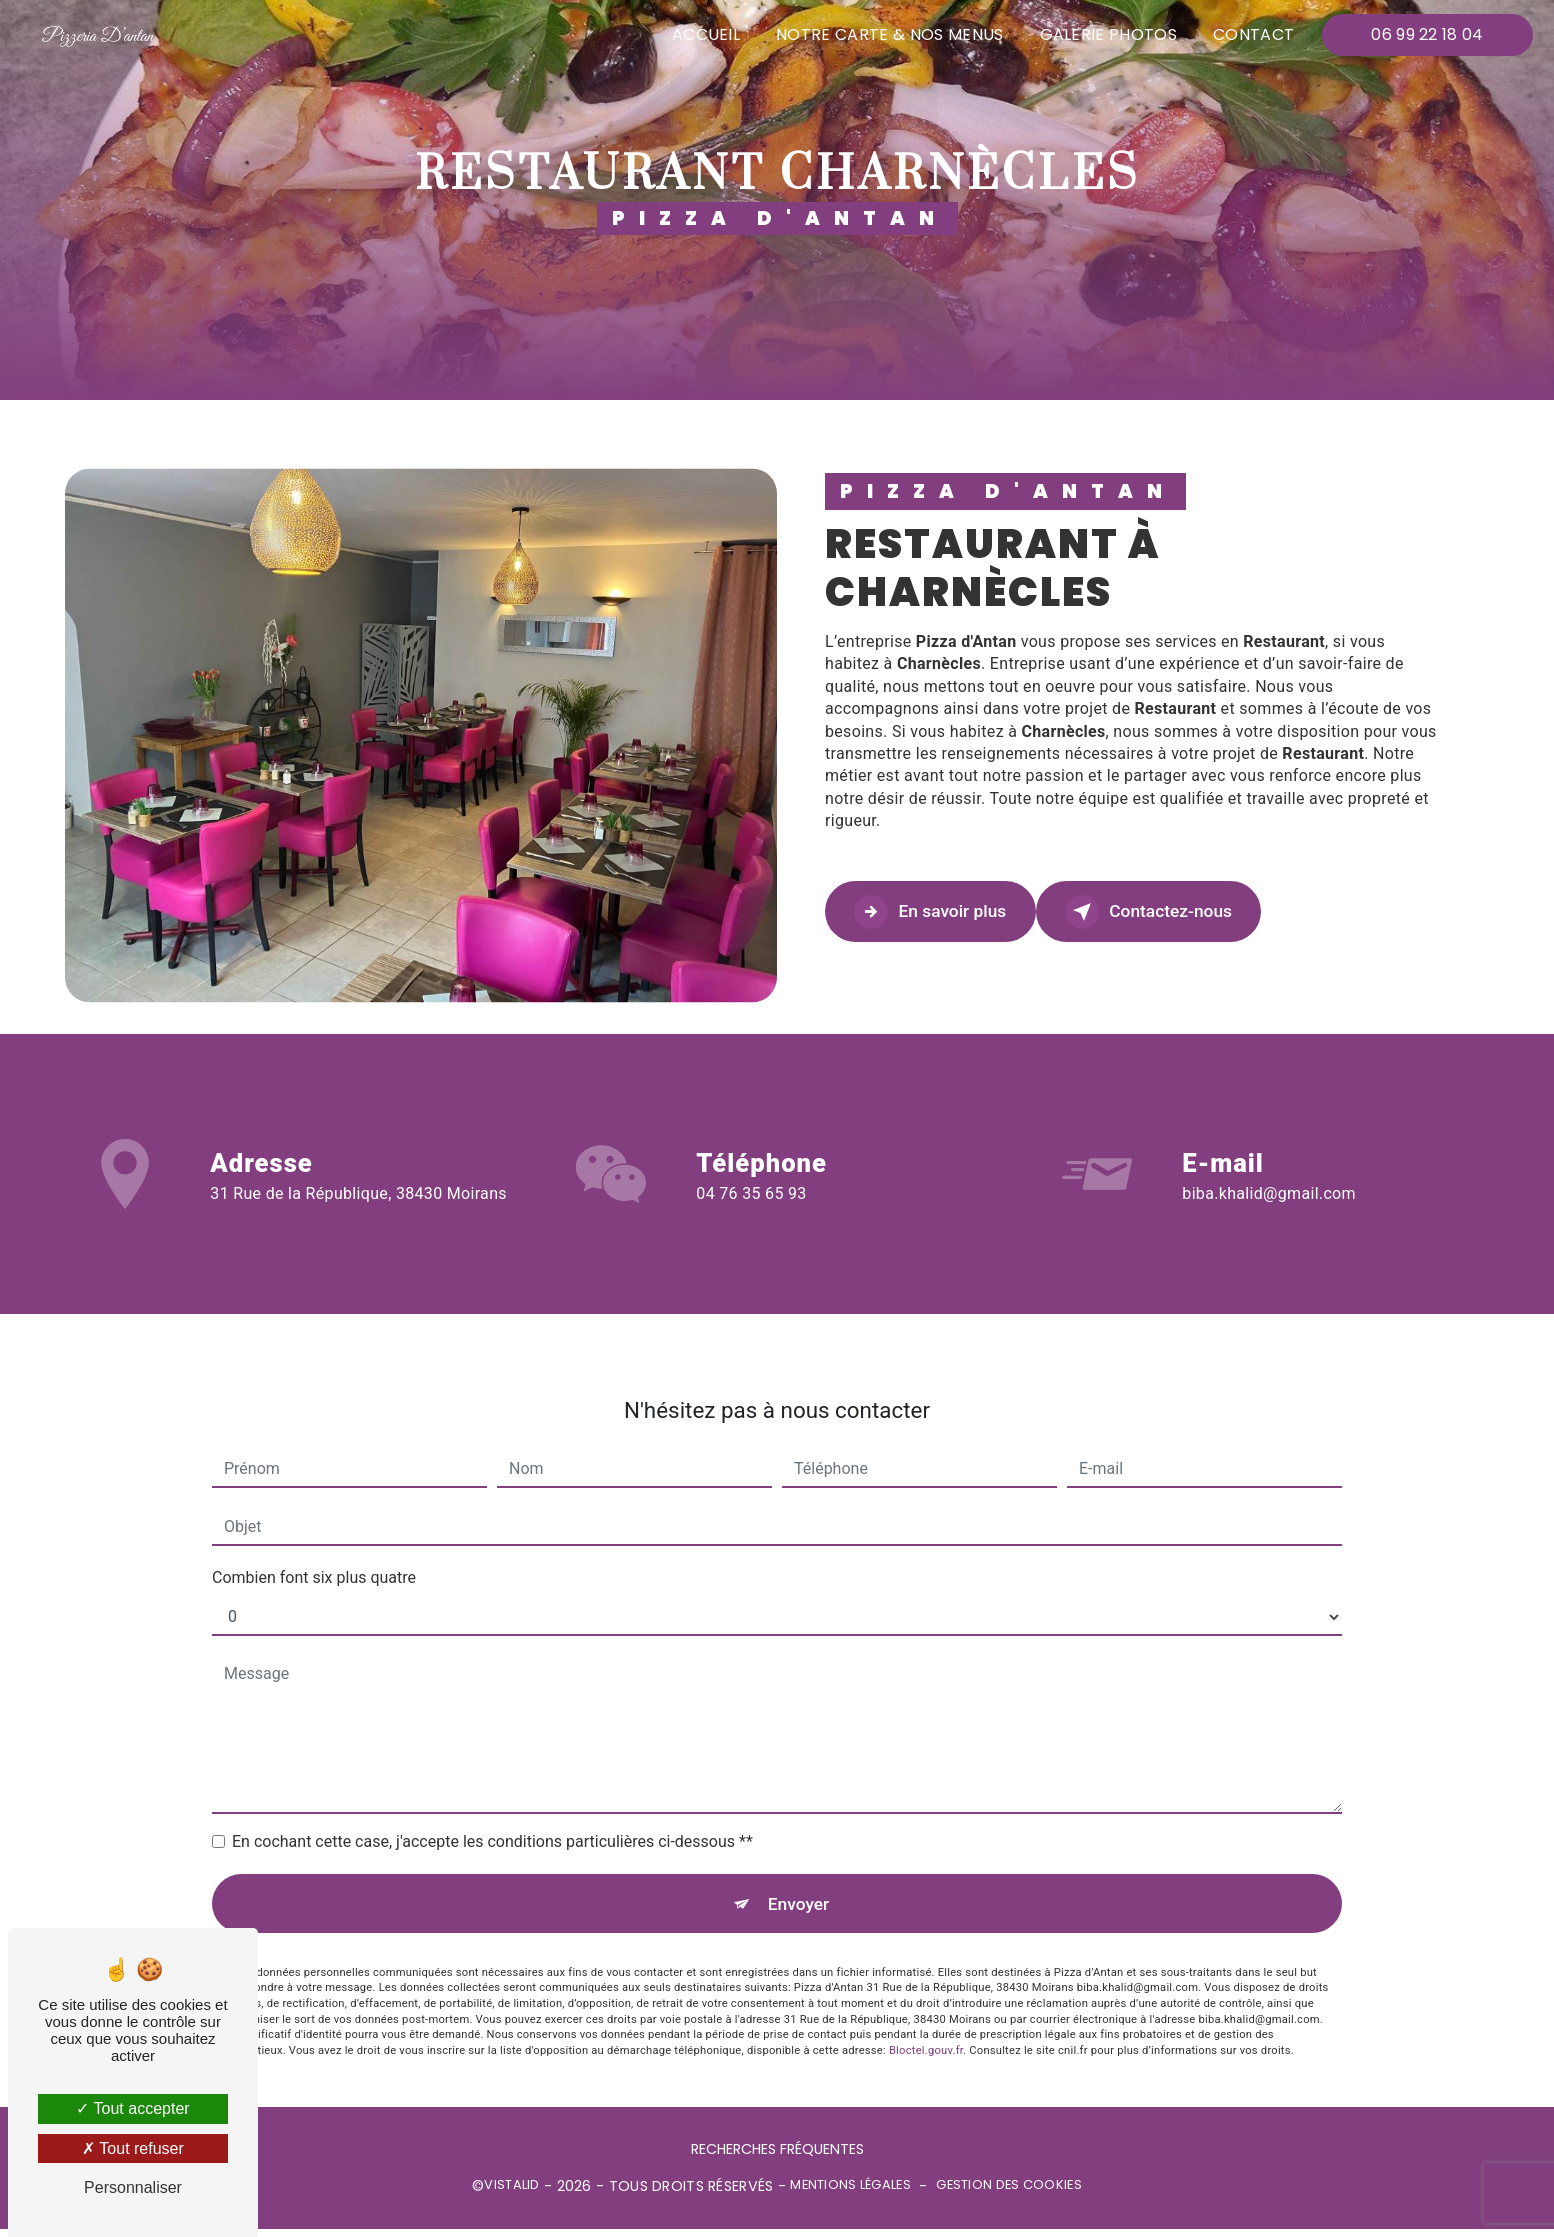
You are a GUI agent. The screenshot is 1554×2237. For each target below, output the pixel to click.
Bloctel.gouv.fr (926, 2033)
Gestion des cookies (1008, 2194)
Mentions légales (850, 2194)
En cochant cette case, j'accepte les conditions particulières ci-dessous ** (492, 1816)
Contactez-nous (1201, 912)
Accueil (701, 34)
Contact (1248, 34)
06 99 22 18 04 (1423, 34)
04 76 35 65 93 (751, 1219)
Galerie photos (1103, 34)
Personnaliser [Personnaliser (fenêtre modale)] (133, 2187)
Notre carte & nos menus (884, 34)
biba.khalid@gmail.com (1269, 1167)
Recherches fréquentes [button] (777, 2157)
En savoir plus (947, 912)
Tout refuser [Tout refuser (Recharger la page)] (133, 2148)
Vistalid (511, 2194)
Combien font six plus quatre (314, 1552)
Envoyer (800, 1881)
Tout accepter (132, 2108)
